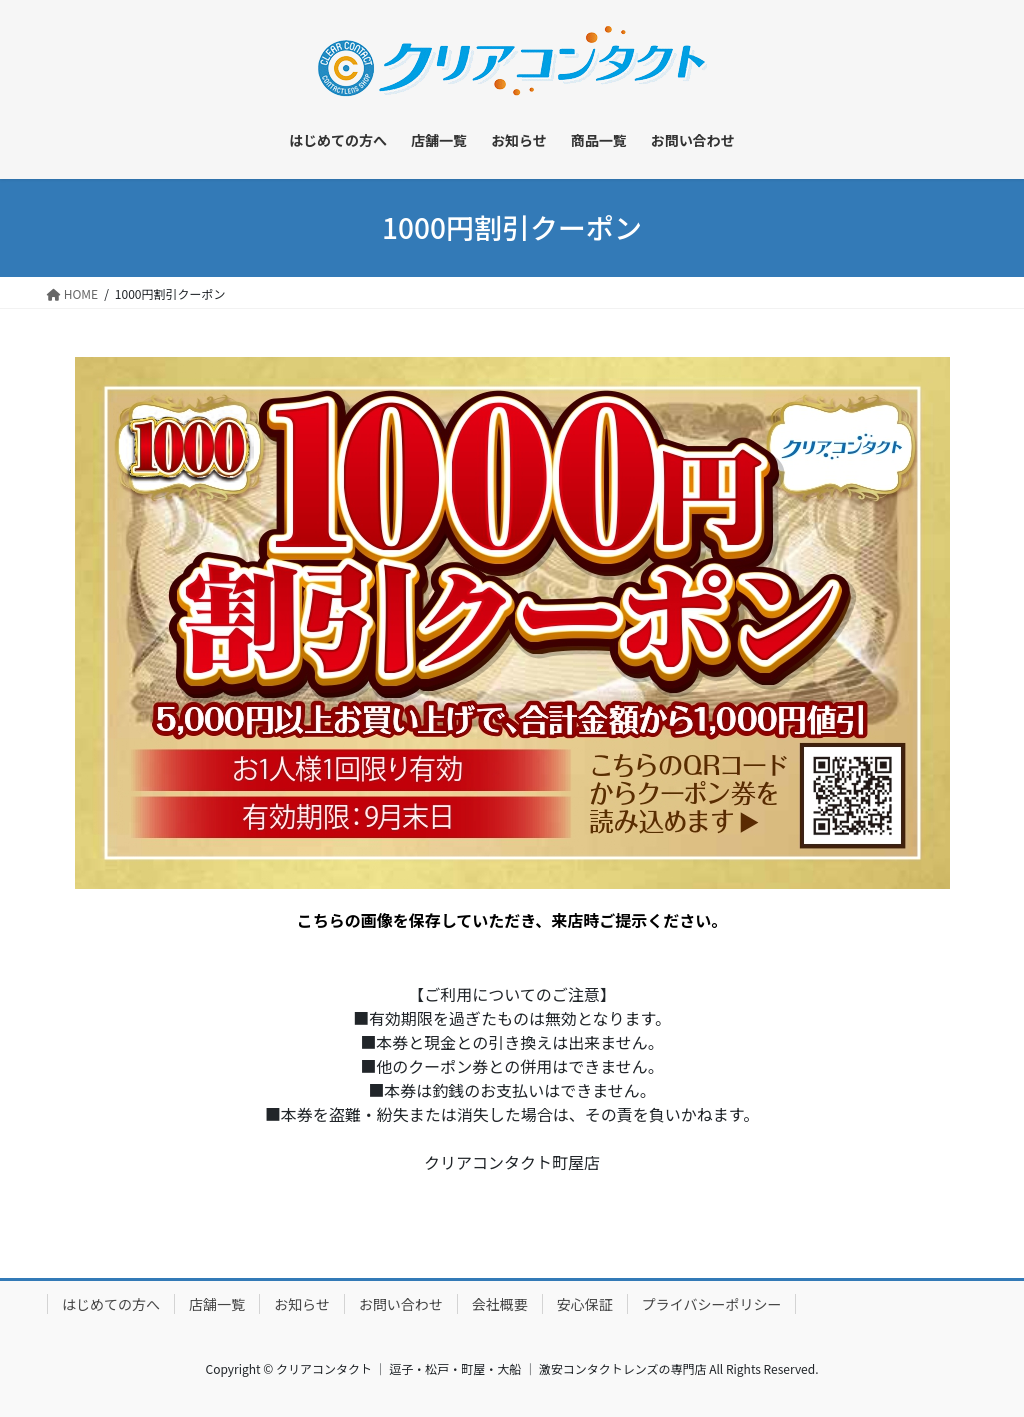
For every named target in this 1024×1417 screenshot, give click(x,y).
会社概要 (500, 1304)
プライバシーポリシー (712, 1304)
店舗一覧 (217, 1304)
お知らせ (302, 1304)
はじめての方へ (111, 1304)
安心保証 (585, 1304)
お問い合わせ (401, 1304)
